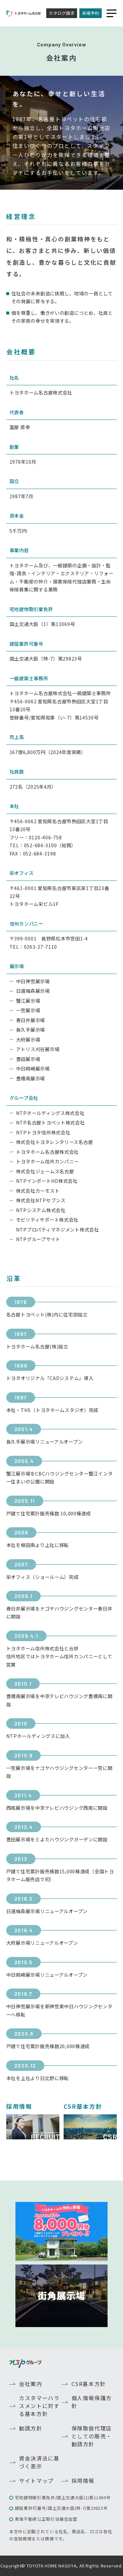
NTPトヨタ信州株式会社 (43, 1132)
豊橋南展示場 (30, 1078)
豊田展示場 (28, 1058)
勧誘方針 (30, 2428)
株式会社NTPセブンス (41, 1200)
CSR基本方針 (89, 2384)
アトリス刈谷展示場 (37, 1048)
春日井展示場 (30, 1020)
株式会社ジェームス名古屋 (45, 1171)
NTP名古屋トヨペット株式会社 (50, 1122)
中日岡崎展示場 (33, 1068)
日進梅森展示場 (33, 990)
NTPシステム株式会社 (41, 1210)
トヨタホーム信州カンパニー (47, 1161)
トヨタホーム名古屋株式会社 (47, 1151)
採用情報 (83, 2480)
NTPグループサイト (38, 1238)
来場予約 (90, 13)
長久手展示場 (30, 1029)
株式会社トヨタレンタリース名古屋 (54, 1141)
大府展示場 (28, 1039)
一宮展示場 (28, 1010)
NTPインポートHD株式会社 (47, 1180)
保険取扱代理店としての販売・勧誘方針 (92, 2436)
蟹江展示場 (28, 1000)
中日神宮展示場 (33, 981)
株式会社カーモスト (37, 1190)
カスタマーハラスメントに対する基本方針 (39, 2406)
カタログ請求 (61, 13)
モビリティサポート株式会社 (47, 1219)
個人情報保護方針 (92, 2402)
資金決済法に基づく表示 (39, 2462)
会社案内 (30, 2384)
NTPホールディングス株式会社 (50, 1112)
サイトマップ (36, 2480)
